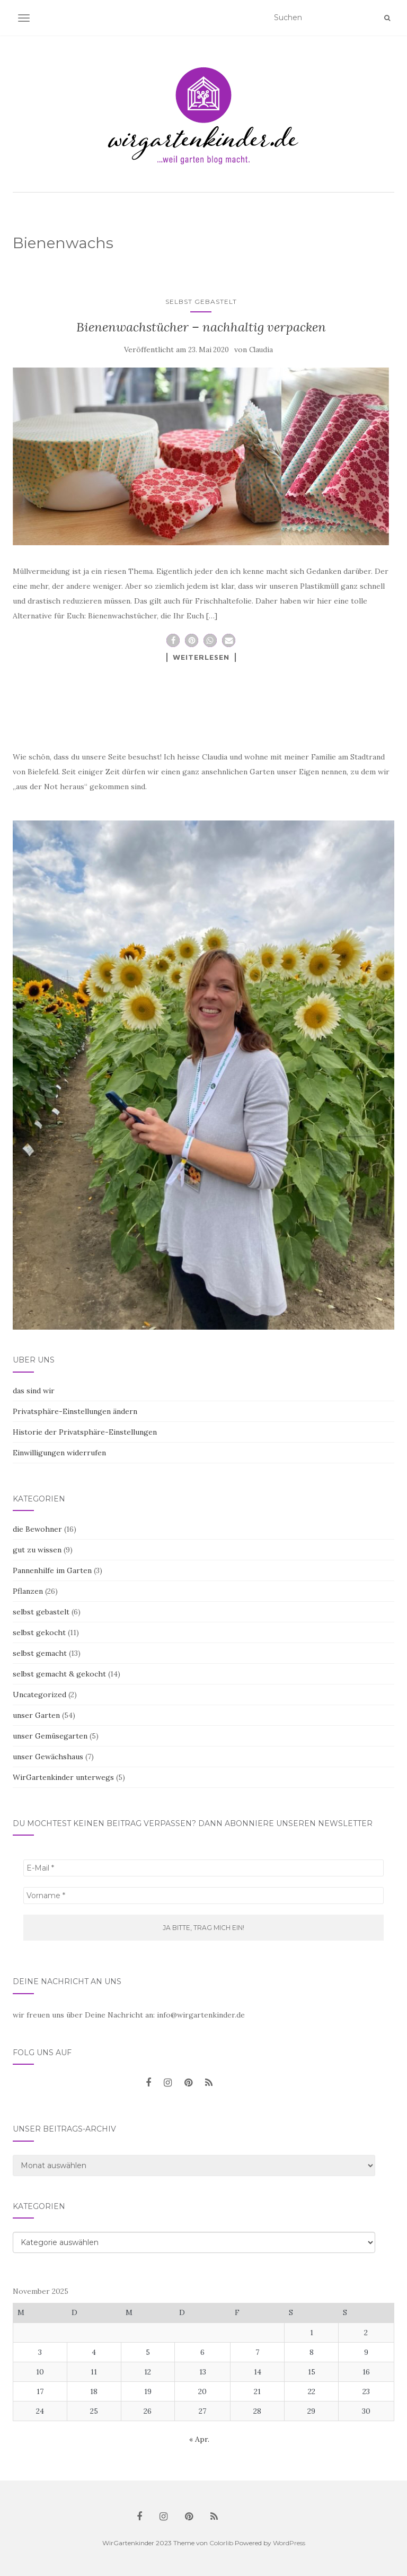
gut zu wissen (37, 1550)
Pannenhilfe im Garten (52, 1570)
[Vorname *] (203, 1895)
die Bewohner (37, 1529)
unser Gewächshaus (48, 1756)
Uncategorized (39, 1694)
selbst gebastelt (201, 301)
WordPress (289, 2543)
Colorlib (221, 2543)
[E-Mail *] (203, 1867)
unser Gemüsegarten (50, 1736)
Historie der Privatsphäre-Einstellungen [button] (85, 1432)
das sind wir (34, 1390)
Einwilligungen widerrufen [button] (59, 1452)
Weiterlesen (201, 657)
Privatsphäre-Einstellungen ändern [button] (75, 1411)
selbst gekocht (39, 1632)
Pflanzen (28, 1591)
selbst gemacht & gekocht (59, 1674)
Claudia (261, 349)
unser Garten (36, 1715)
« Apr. (199, 2439)
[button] (173, 640)
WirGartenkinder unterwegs (63, 1777)
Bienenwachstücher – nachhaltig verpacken (201, 327)
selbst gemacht (40, 1653)
